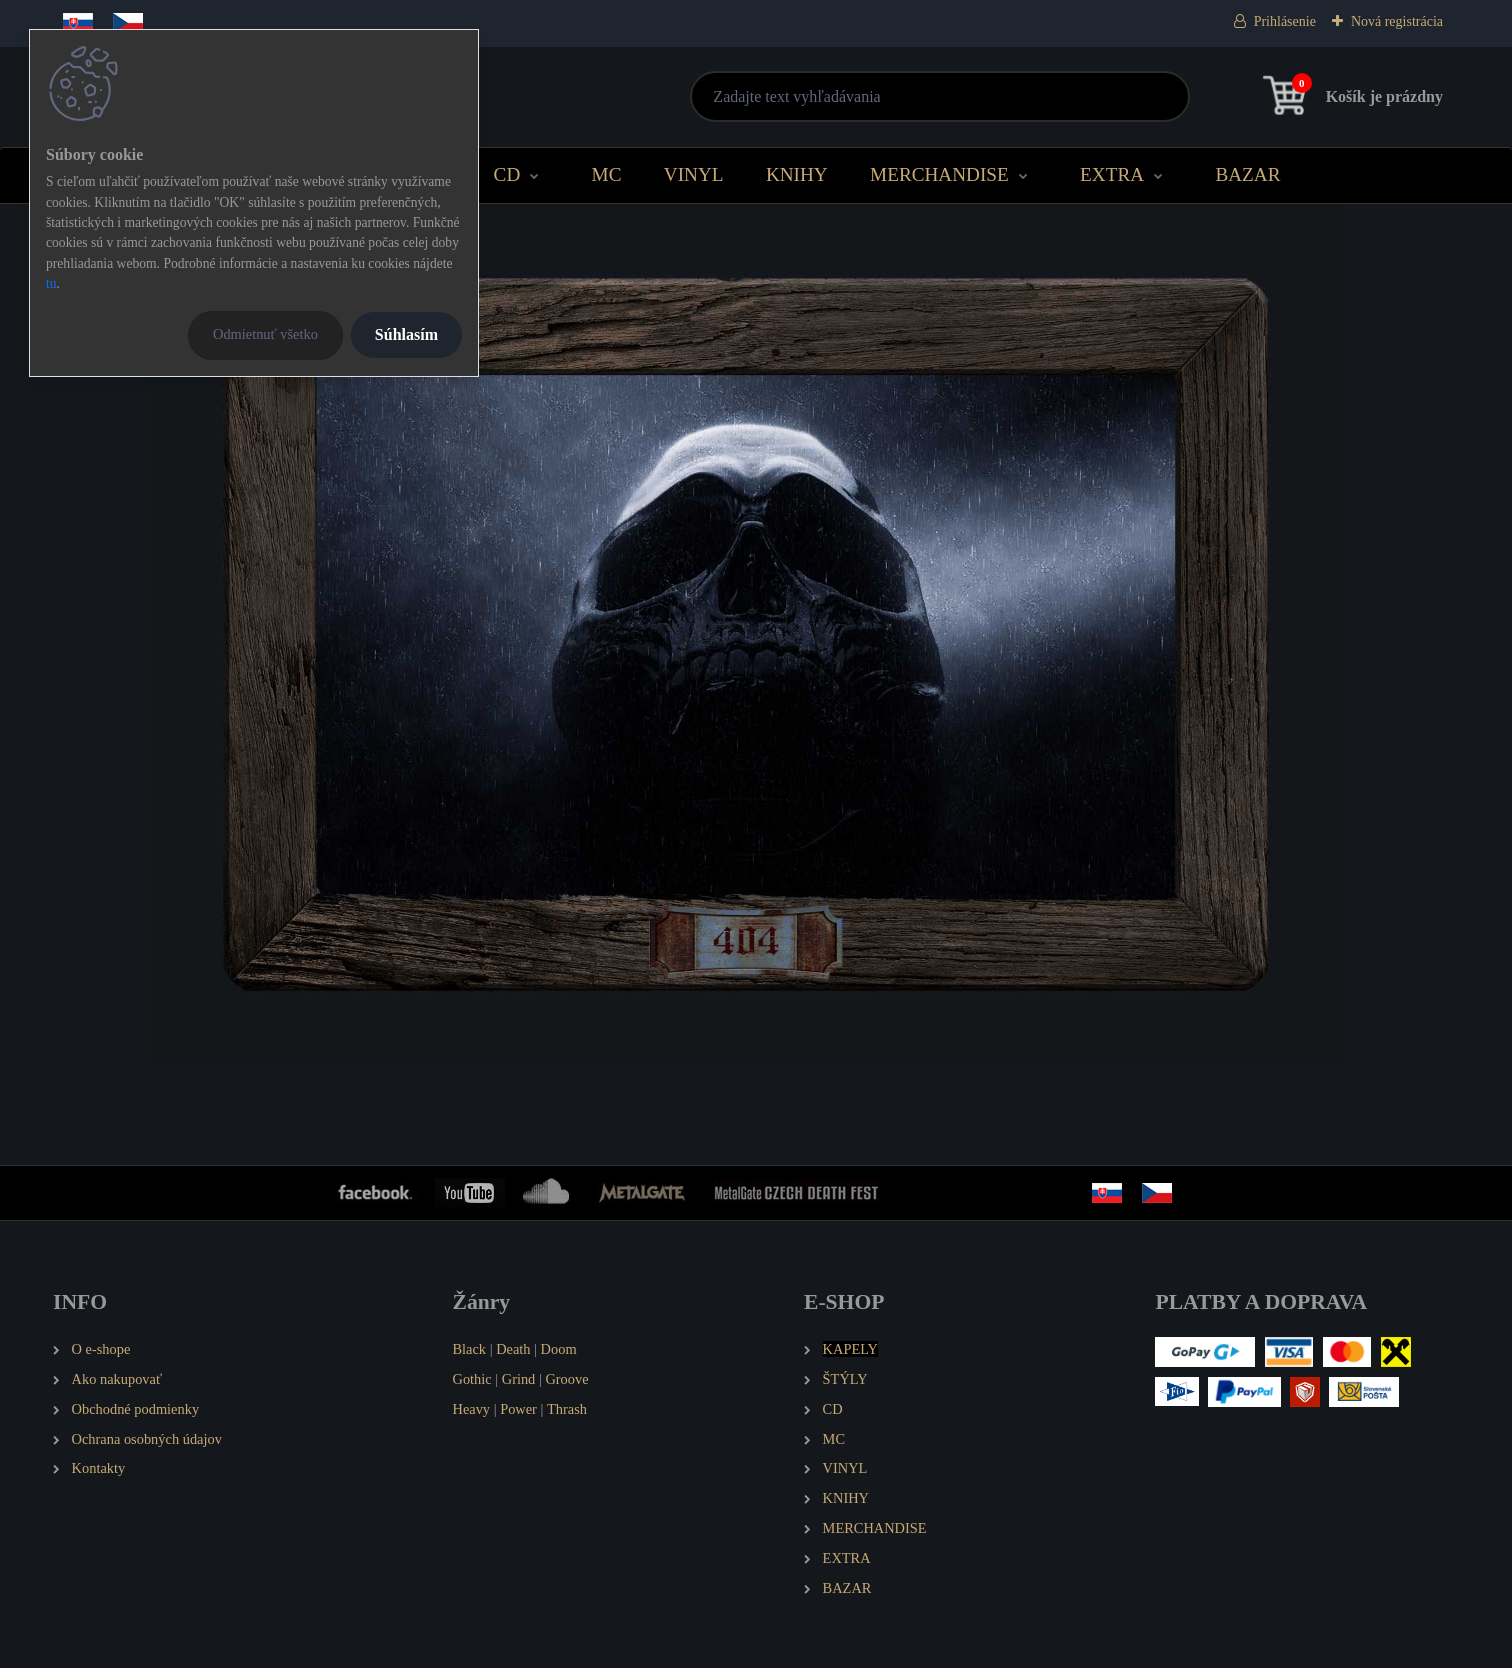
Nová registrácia (1397, 21)
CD (507, 174)
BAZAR (1247, 174)
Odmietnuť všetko (265, 334)
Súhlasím (406, 334)
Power (518, 1409)
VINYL (694, 174)
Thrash (567, 1409)
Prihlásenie (1285, 21)
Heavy (471, 1409)
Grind (519, 1379)
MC (607, 174)
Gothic (471, 1379)
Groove (566, 1379)
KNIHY (797, 174)
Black (469, 1349)
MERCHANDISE (939, 174)
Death (513, 1349)
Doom (559, 1349)
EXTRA (1112, 174)
